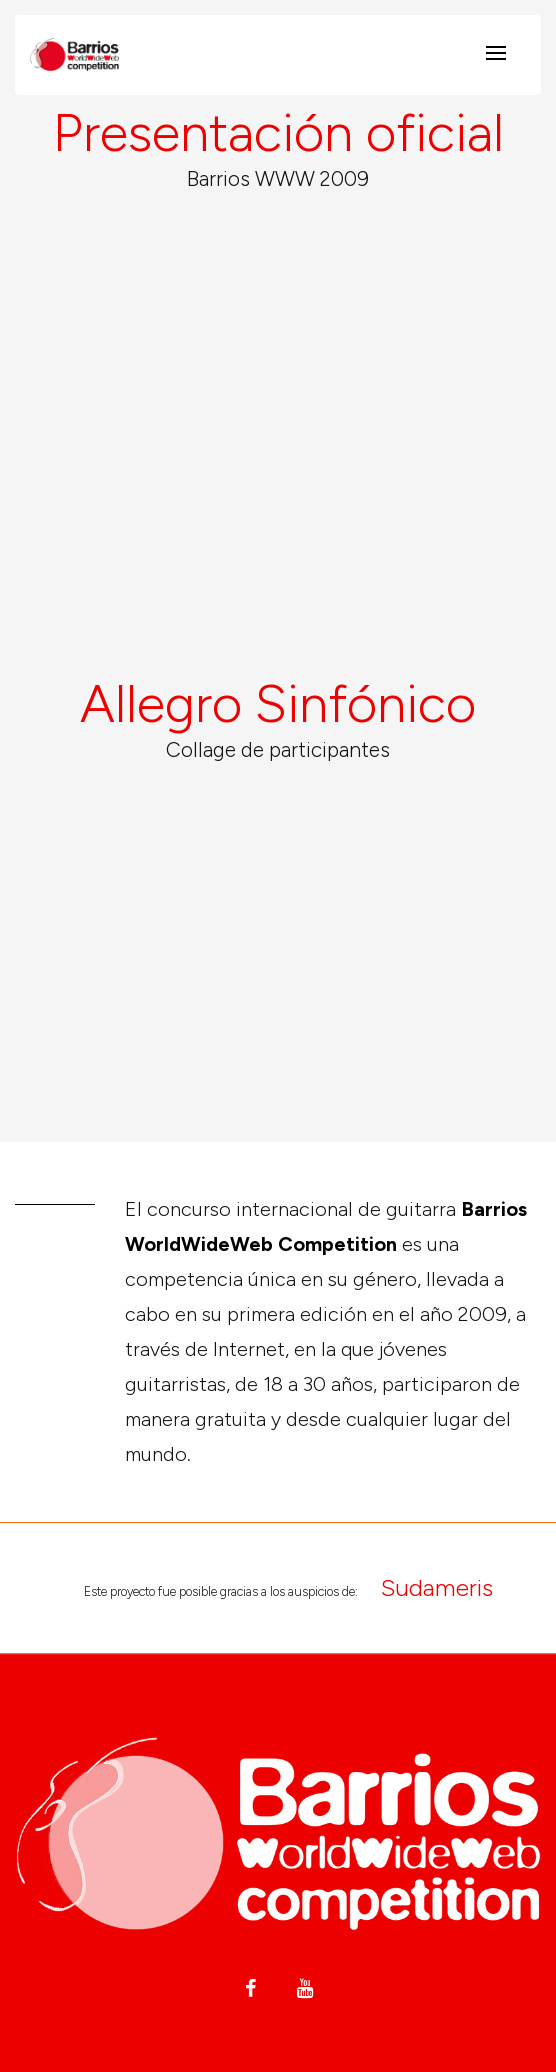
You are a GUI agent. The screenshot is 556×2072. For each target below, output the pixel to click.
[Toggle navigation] (496, 54)
